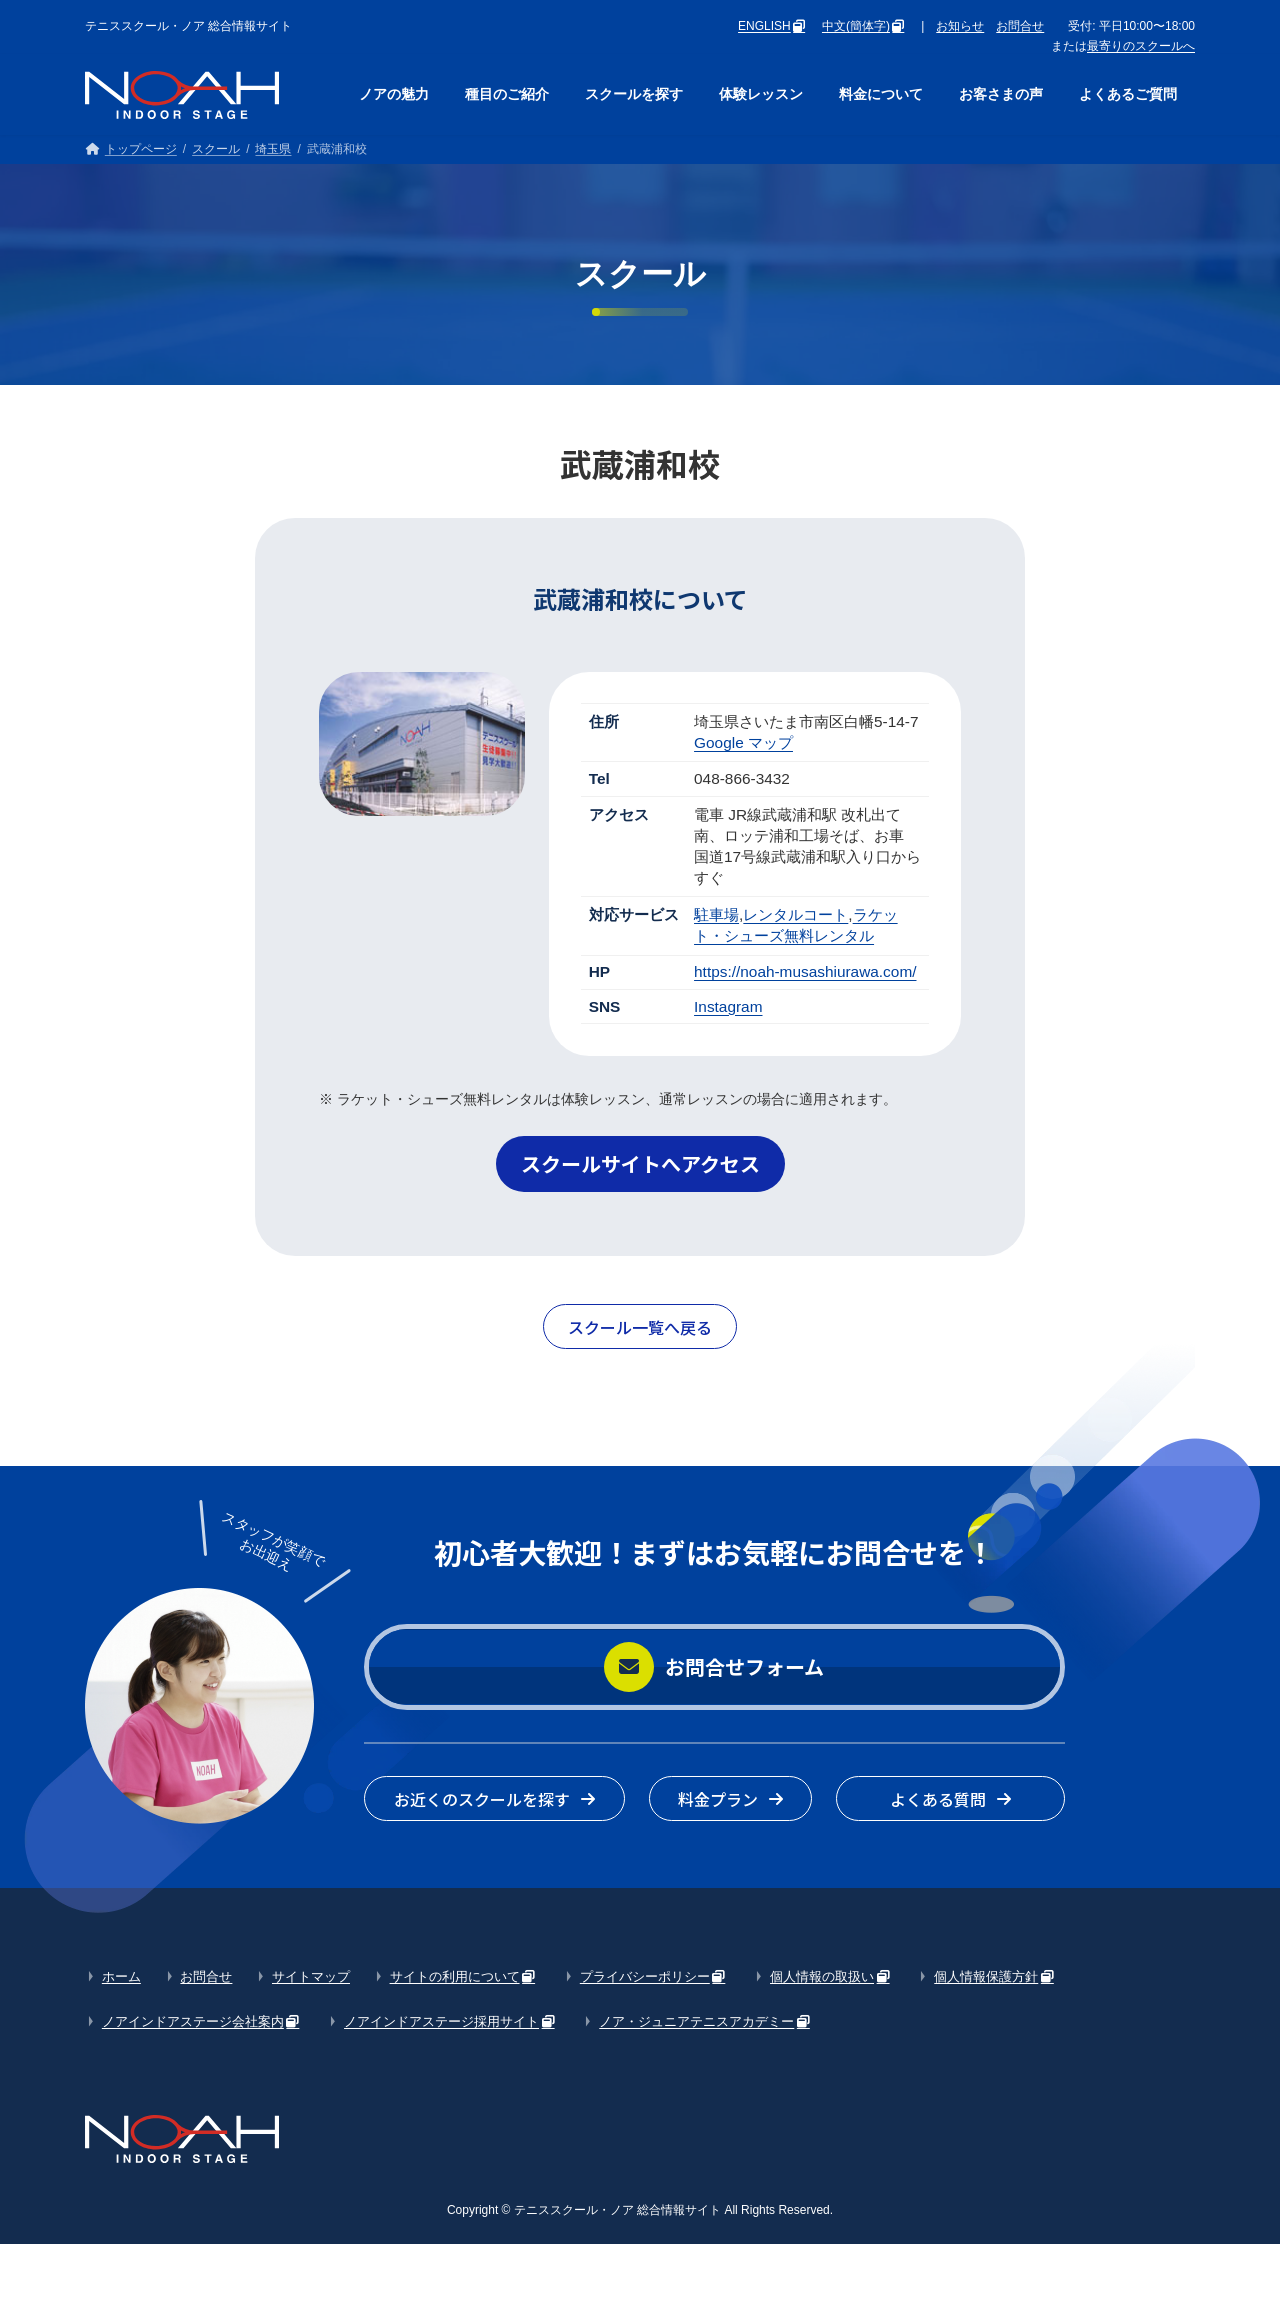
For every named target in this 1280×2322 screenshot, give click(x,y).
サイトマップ (311, 1976)
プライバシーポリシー (645, 1976)
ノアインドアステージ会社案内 (193, 2021)
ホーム (121, 1976)
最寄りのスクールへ (1141, 46)
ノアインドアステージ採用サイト (441, 2021)
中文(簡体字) (856, 26)
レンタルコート (795, 914)
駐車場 (716, 914)
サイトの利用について (455, 1976)
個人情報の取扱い (822, 1976)
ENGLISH (764, 26)
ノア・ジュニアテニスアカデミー (696, 2021)
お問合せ (1020, 26)
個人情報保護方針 (986, 1976)
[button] (640, 1164)
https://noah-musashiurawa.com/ (805, 971)
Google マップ (743, 742)
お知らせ (960, 26)
